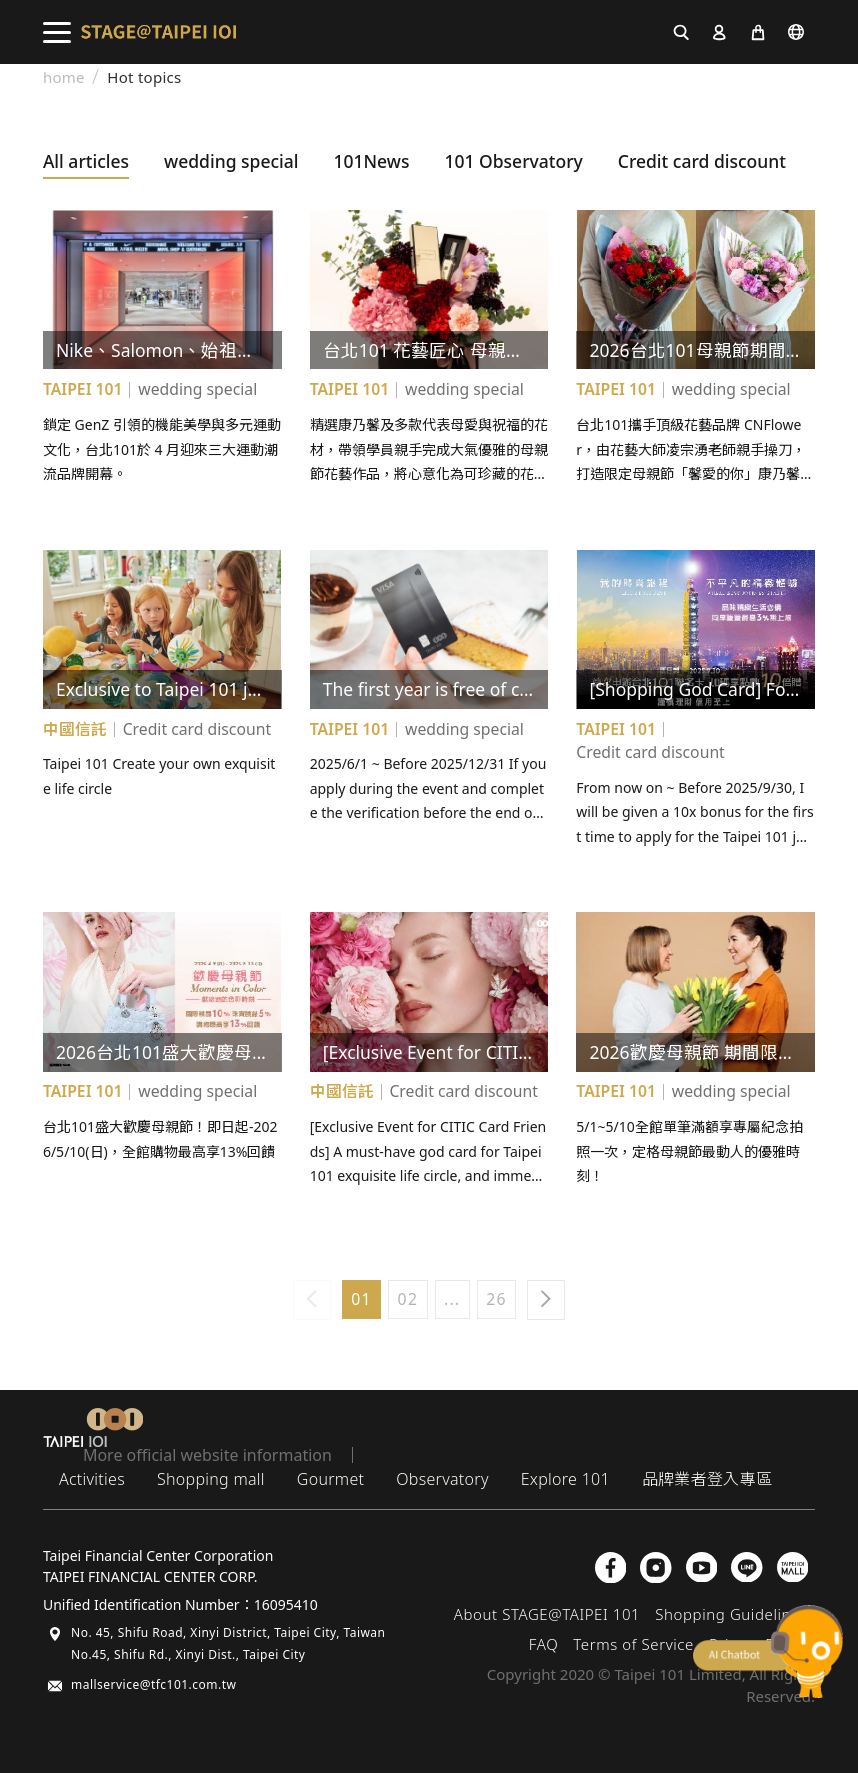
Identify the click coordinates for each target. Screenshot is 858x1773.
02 (408, 1299)
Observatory (442, 1479)
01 (361, 1299)
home (64, 77)
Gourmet (330, 1479)
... (452, 1299)
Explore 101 (565, 1479)
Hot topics (144, 77)
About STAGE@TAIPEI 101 (547, 1614)
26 (496, 1299)
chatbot (768, 1651)
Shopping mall (211, 1479)
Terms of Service (633, 1644)
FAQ (543, 1644)
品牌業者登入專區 (707, 1479)
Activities (92, 1479)
